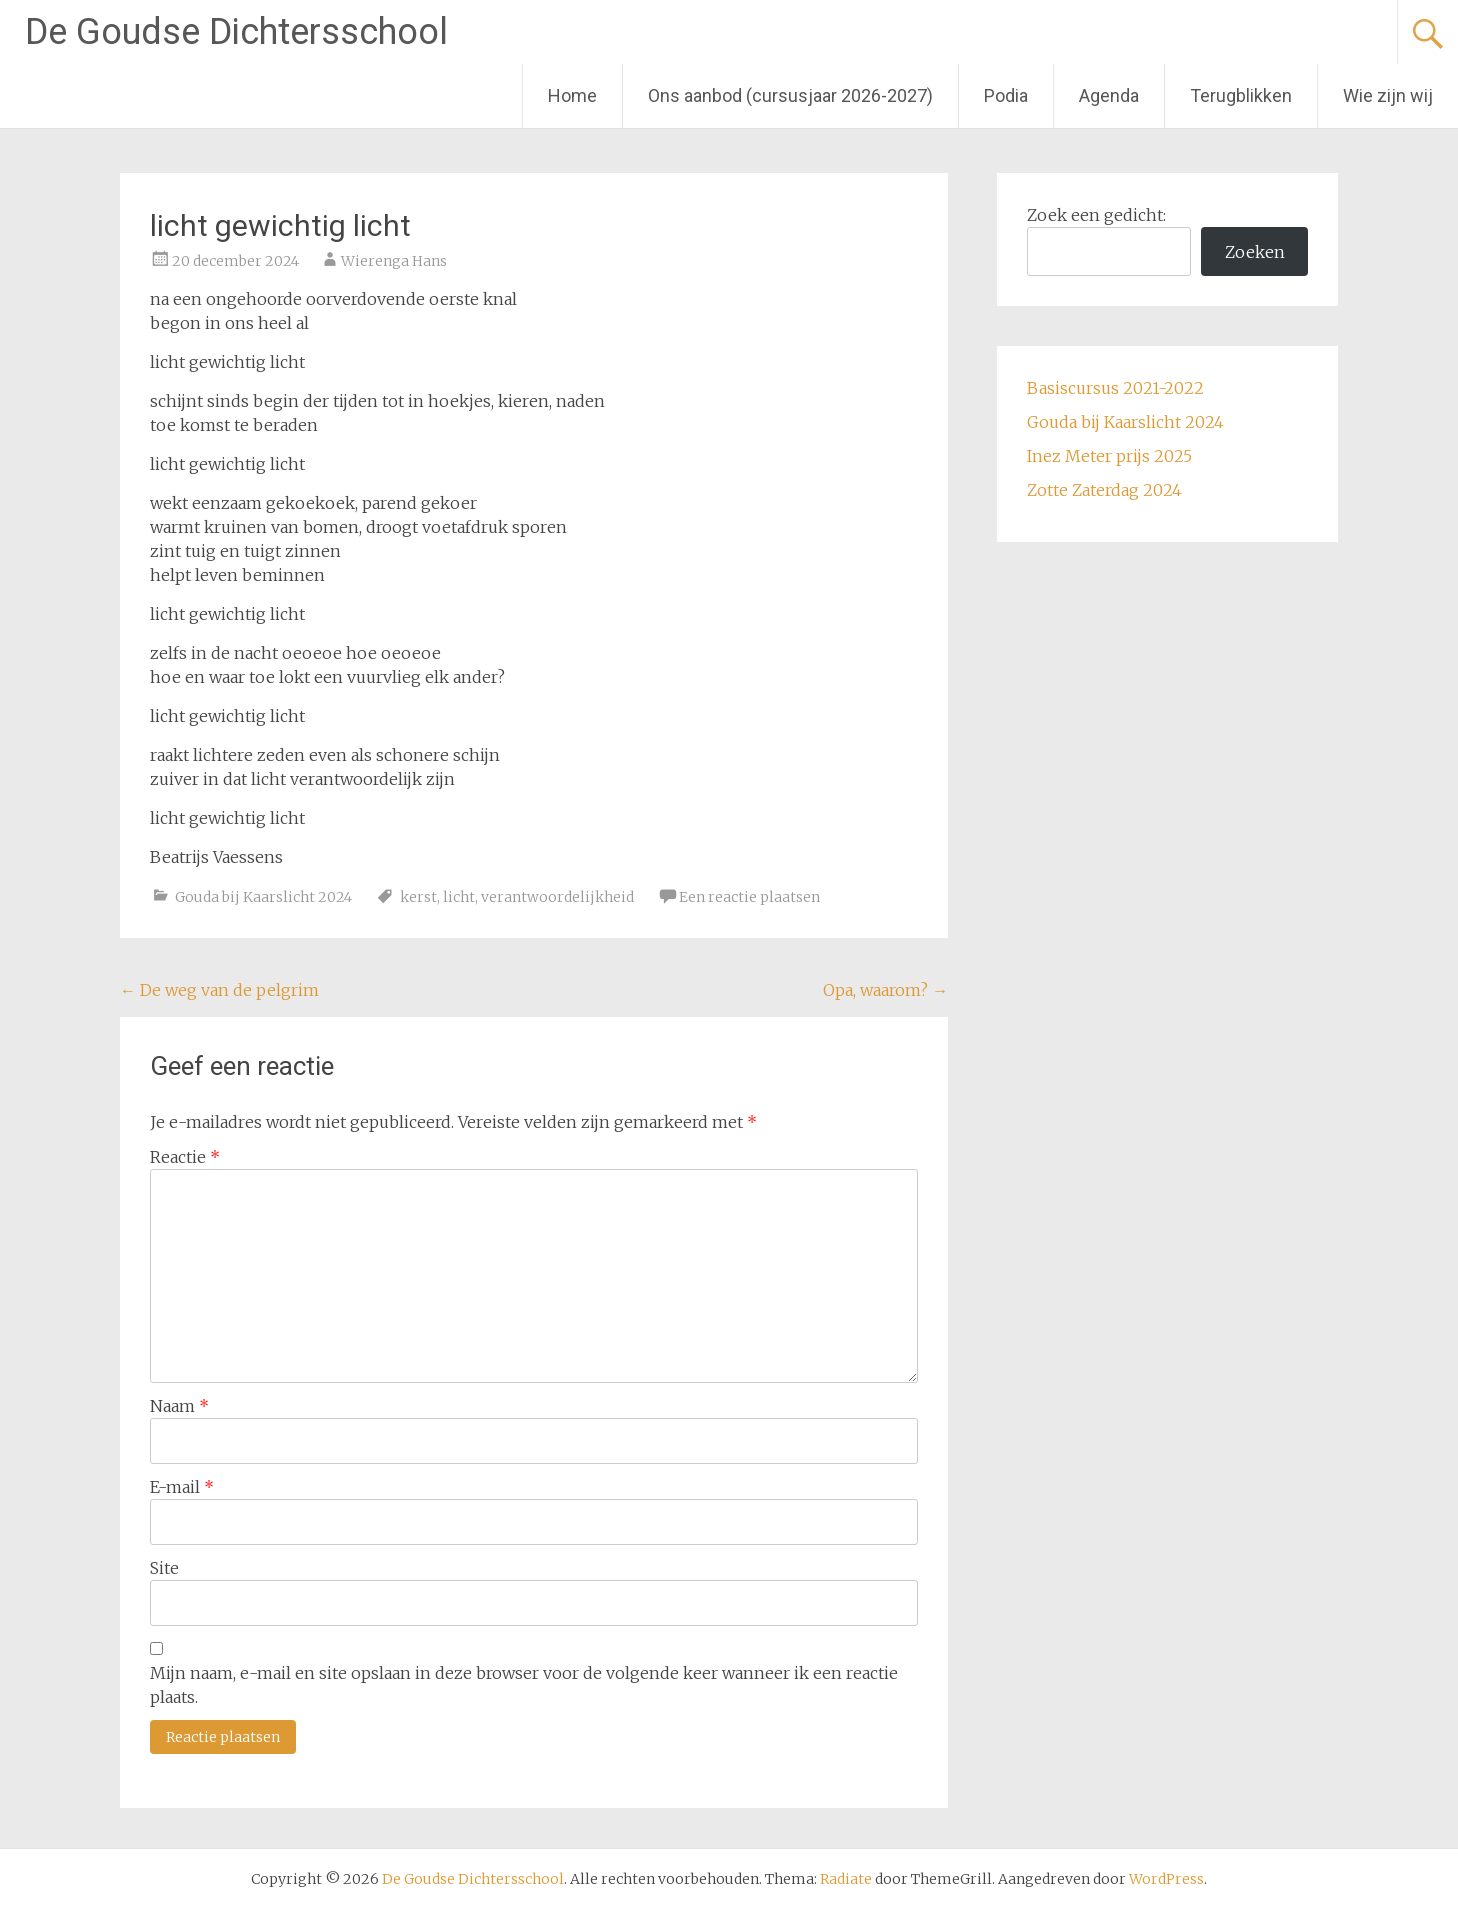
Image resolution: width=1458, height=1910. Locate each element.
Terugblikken (1241, 95)
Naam (179, 1406)
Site (164, 1568)
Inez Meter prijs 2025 (1109, 456)
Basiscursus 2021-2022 (1115, 388)
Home (572, 95)
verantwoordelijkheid (557, 897)
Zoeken (1255, 252)
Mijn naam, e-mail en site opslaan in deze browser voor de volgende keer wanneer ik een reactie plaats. (524, 1685)
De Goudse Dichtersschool (236, 32)
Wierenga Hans (394, 261)
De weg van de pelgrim (219, 990)
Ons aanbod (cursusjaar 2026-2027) (790, 95)
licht (459, 897)
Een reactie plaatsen (749, 897)
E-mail (182, 1487)
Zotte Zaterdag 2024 (1104, 490)
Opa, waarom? (885, 990)
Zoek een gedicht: (1096, 215)
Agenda (1109, 95)
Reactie (185, 1157)
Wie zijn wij (1388, 95)
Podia (1006, 95)
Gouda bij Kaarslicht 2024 (263, 897)
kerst (418, 897)
